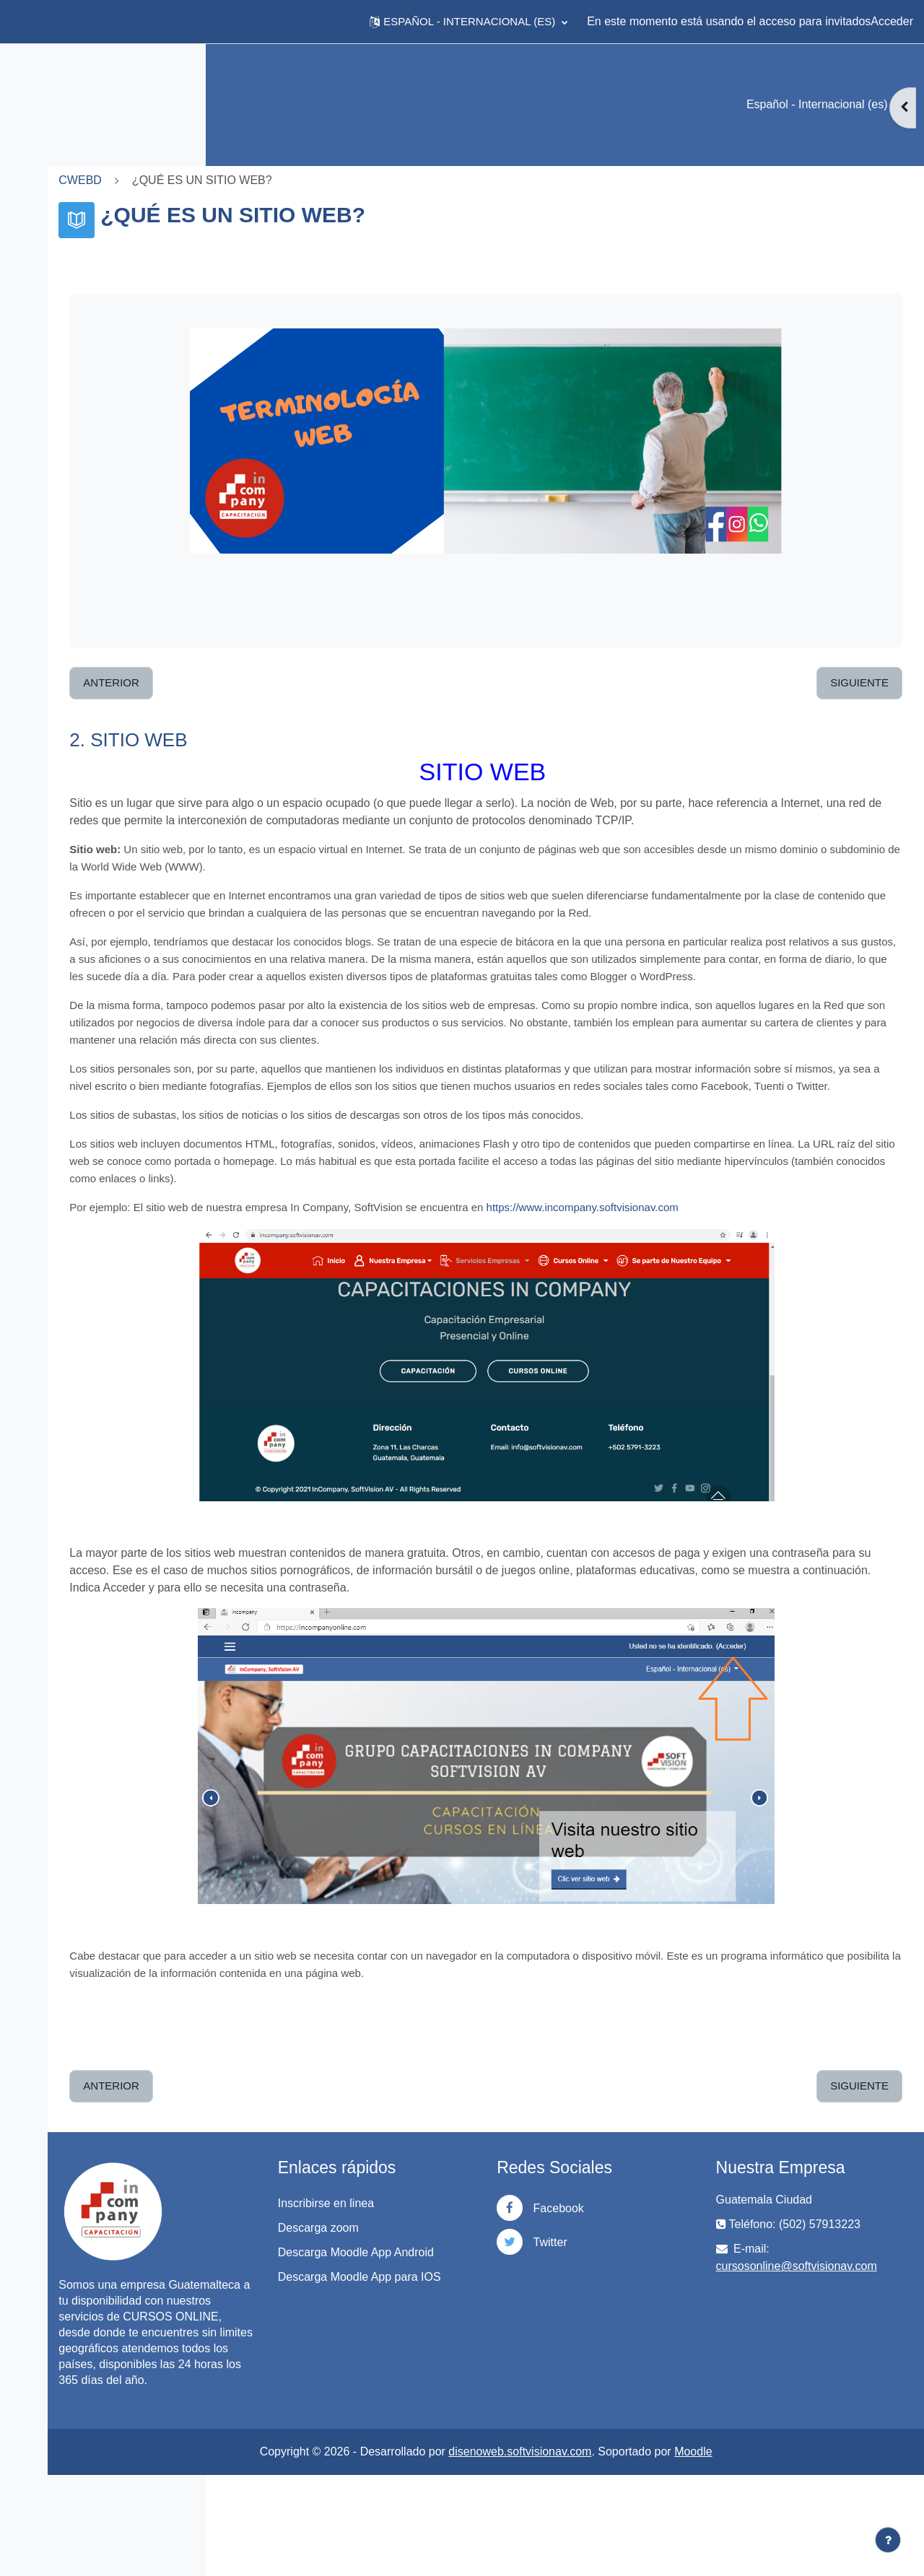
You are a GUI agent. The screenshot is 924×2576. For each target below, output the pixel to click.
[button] (468, 21)
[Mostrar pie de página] (888, 2540)
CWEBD (249, 180)
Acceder (892, 21)
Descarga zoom (445, 2297)
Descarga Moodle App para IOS (475, 2371)
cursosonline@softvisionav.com (838, 2335)
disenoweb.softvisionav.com (604, 2552)
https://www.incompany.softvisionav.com (751, 1276)
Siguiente (859, 682)
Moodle (778, 2552)
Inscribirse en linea (453, 2272)
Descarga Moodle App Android (461, 2329)
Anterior (281, 682)
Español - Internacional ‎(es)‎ (818, 104)
